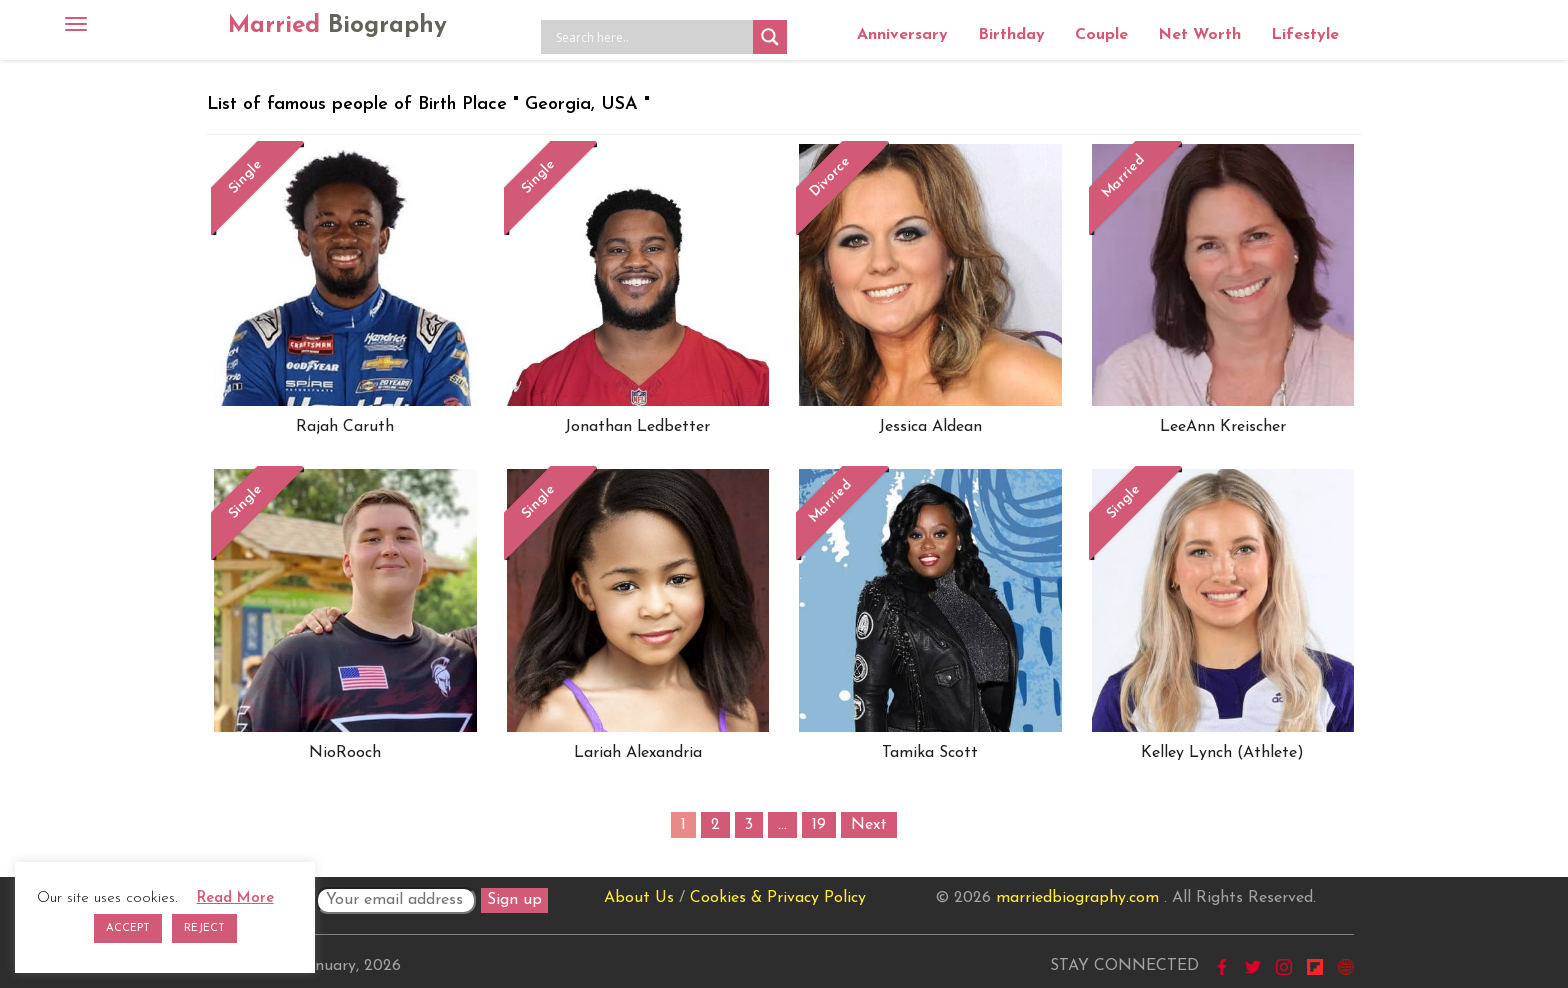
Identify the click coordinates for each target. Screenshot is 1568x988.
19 (819, 825)
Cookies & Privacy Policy (778, 898)
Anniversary (902, 35)
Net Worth (1199, 35)
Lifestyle (1305, 35)
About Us (639, 898)
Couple (1101, 35)
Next (869, 825)
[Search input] (652, 37)
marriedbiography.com (1077, 898)
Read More (235, 898)
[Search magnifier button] (770, 37)
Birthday (1011, 35)
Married (337, 26)
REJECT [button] (204, 928)
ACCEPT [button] (128, 928)
